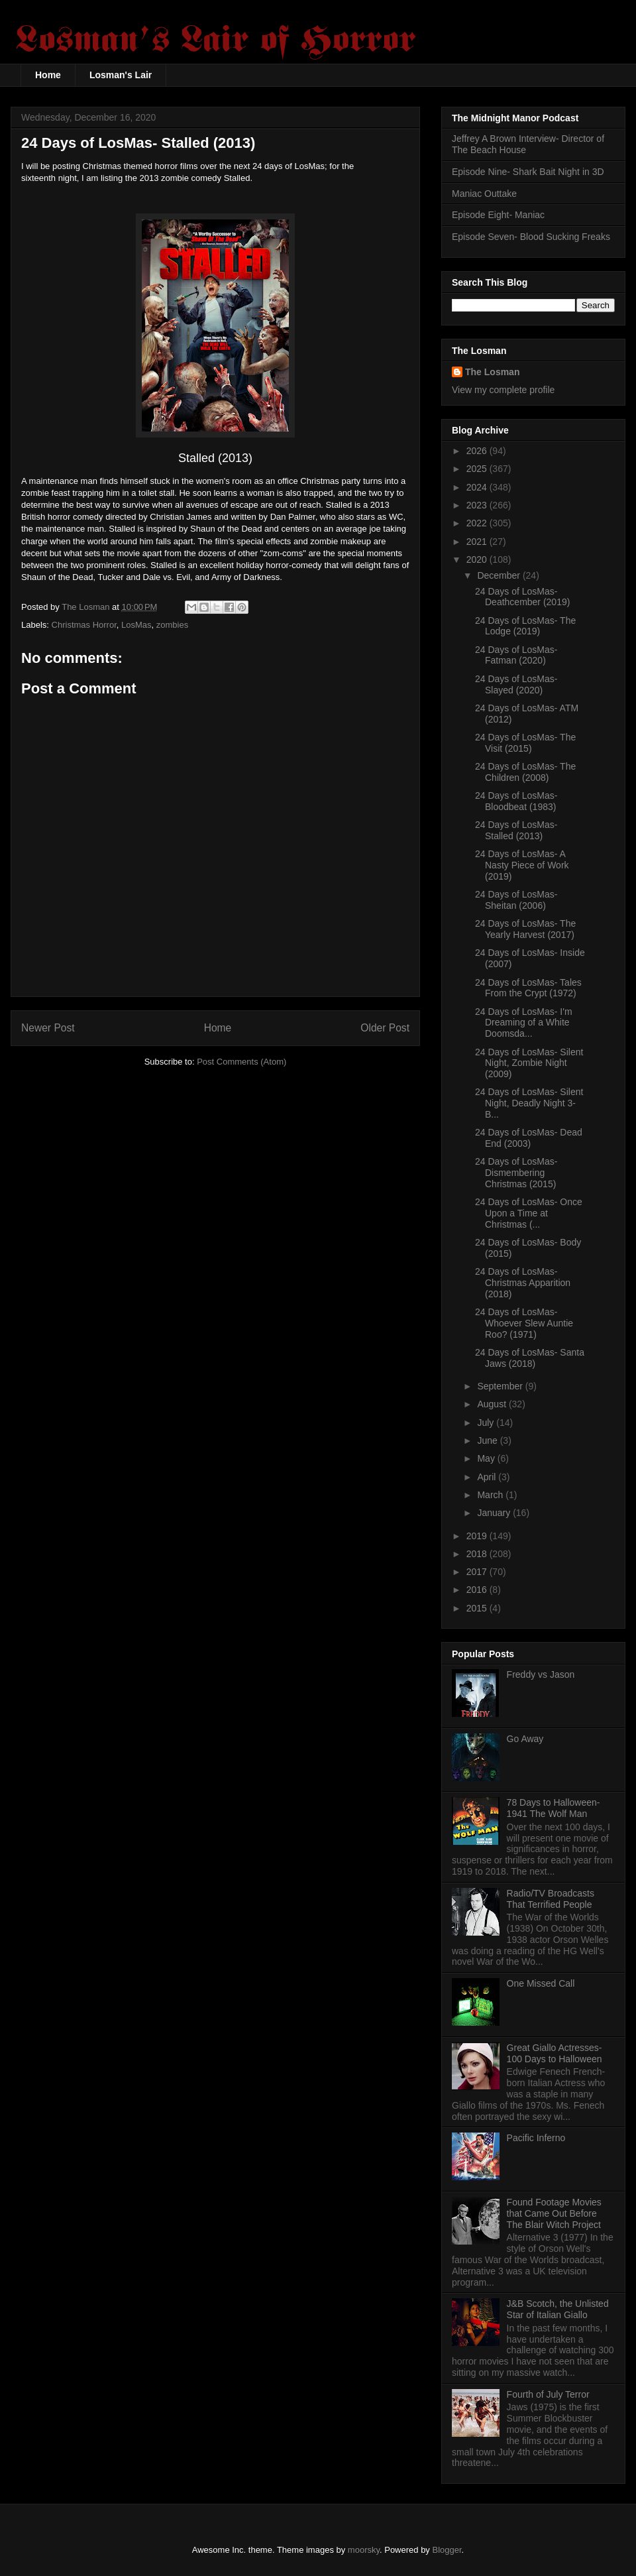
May (487, 1458)
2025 (478, 468)
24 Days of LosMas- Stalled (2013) (516, 830)
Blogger (447, 2550)
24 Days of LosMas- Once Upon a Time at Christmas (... (528, 1213)
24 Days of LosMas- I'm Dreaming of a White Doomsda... (523, 1022)
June (488, 1440)
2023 (478, 505)
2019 (478, 1536)
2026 (478, 450)
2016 (478, 1589)
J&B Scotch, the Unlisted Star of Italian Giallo (558, 2309)
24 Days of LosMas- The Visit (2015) (525, 743)
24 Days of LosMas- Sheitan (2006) (516, 900)
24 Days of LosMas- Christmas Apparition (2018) (522, 1282)
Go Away (525, 1738)
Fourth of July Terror (548, 2394)
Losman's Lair (120, 75)
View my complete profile (503, 389)
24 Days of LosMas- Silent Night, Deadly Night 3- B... (529, 1103)
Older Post (384, 1027)
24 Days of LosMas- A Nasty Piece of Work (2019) (522, 865)
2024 (478, 487)
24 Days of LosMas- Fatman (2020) (516, 655)
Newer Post (48, 1027)
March (491, 1495)
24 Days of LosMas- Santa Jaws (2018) (529, 1358)
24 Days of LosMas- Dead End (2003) (528, 1138)
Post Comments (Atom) (241, 1062)
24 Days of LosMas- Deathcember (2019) (522, 597)
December (499, 575)
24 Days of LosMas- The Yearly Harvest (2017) (525, 929)
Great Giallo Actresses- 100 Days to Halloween (554, 2053)
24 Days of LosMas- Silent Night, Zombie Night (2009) (529, 1063)
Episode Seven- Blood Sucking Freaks (531, 236)
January (495, 1512)
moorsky (364, 2550)
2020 (478, 559)
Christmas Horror (84, 625)
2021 (478, 541)
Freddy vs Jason (541, 1674)
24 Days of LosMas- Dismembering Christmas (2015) (516, 1172)
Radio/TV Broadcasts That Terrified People (550, 1899)
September (501, 1386)
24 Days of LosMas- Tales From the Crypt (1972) (528, 988)
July (486, 1422)
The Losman (492, 372)
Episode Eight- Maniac (498, 214)
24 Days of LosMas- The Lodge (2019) (525, 626)
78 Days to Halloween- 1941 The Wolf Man (553, 1808)
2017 (478, 1571)
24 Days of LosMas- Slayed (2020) (516, 684)
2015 (478, 1608)
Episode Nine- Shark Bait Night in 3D (528, 171)
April (487, 1477)
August (492, 1404)
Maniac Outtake (484, 193)
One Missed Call (541, 1983)
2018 (478, 1554)
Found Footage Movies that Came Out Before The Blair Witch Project (554, 2213)
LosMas (136, 625)
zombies (172, 625)
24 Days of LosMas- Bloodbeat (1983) (516, 801)
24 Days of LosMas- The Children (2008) (525, 772)
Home (48, 75)
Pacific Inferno (536, 2138)
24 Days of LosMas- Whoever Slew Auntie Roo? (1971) (524, 1323)
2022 (478, 523)
